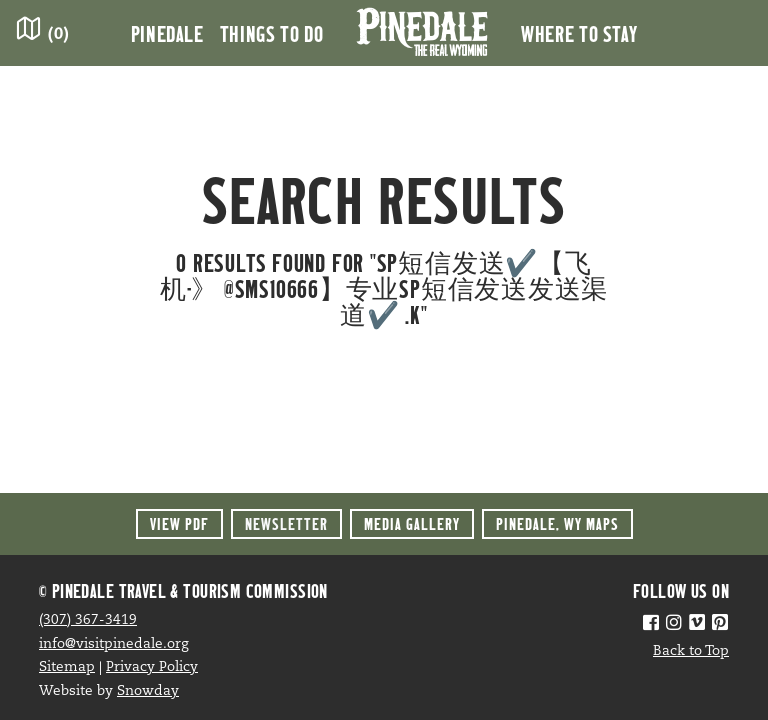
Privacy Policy (152, 667)
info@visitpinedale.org (114, 644)
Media (412, 523)
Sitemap (67, 667)
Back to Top (691, 651)
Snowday (148, 691)
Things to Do (272, 33)
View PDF (179, 523)
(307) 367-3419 (88, 620)
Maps (557, 523)
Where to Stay (579, 33)
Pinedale (167, 33)
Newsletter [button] (286, 523)
